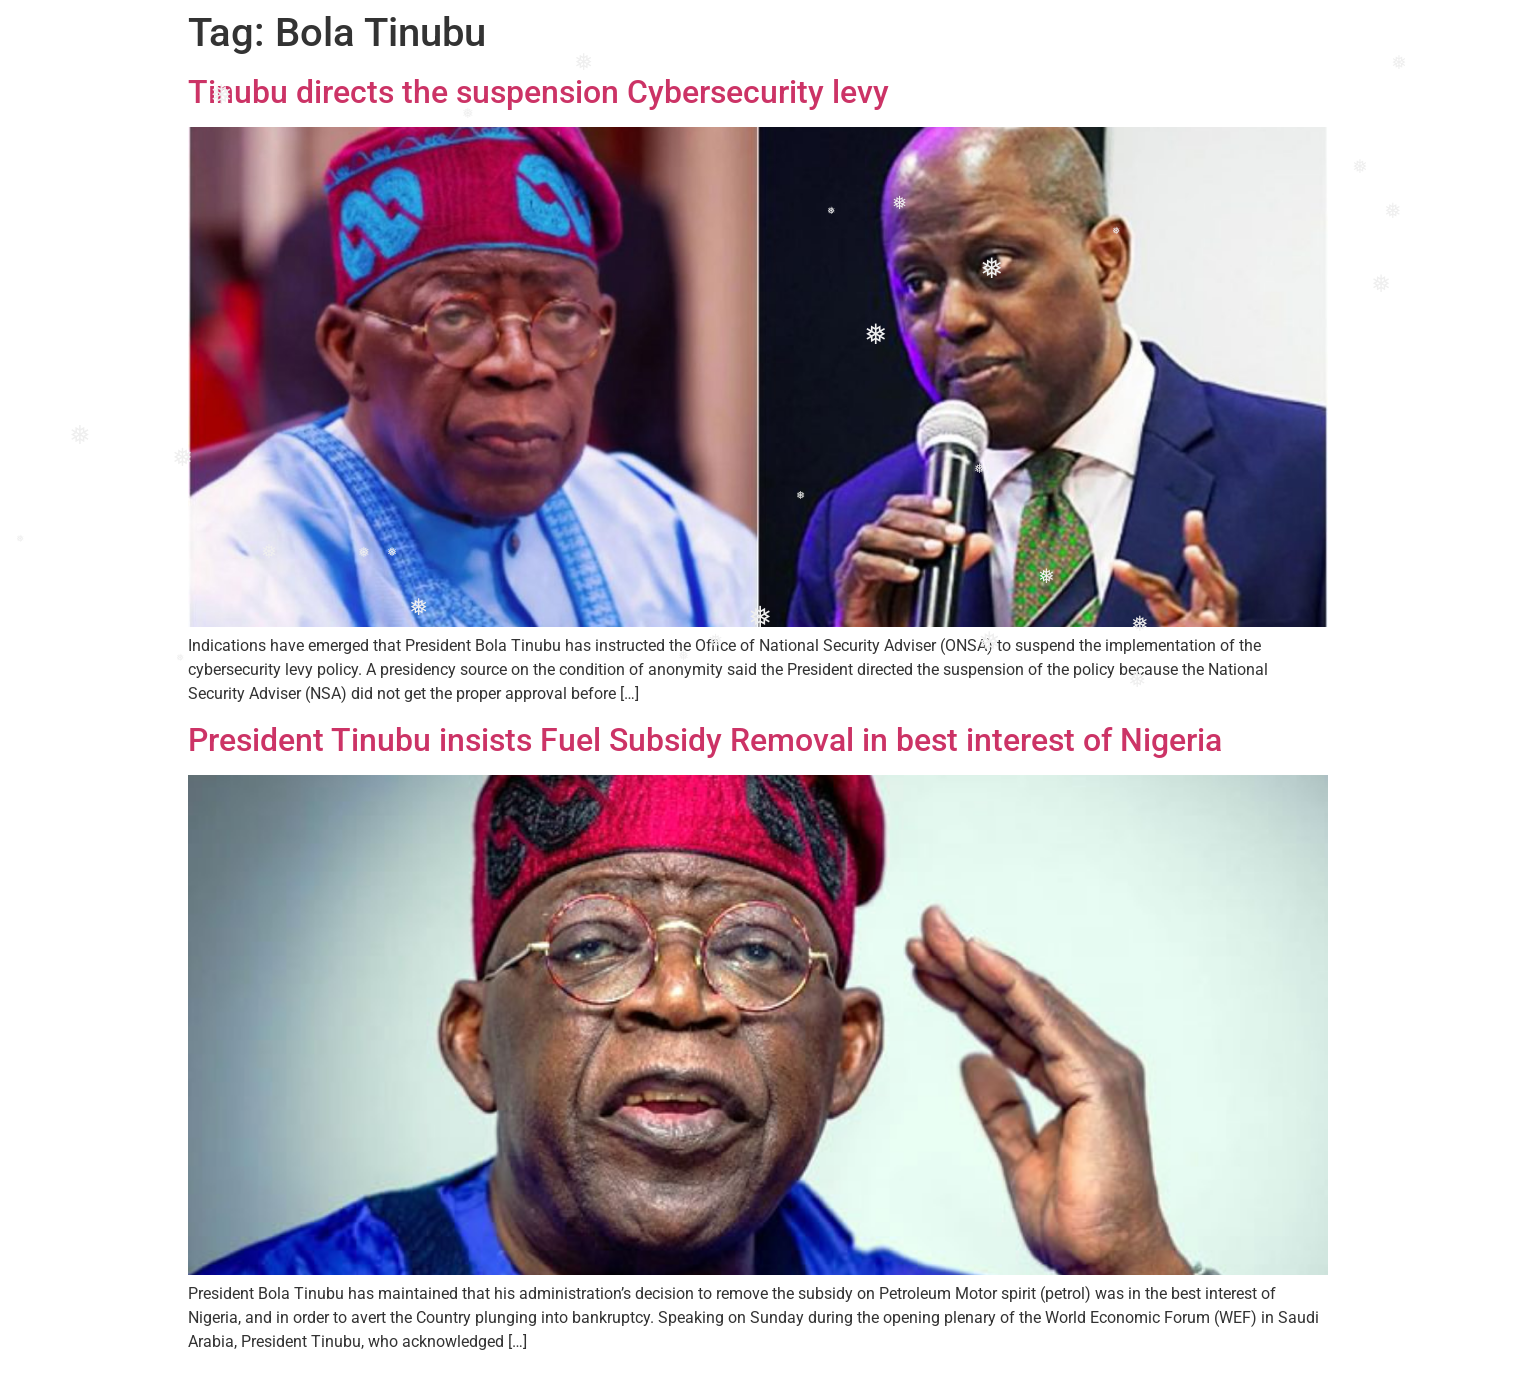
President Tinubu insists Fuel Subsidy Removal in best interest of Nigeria (705, 740)
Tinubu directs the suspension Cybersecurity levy (538, 92)
